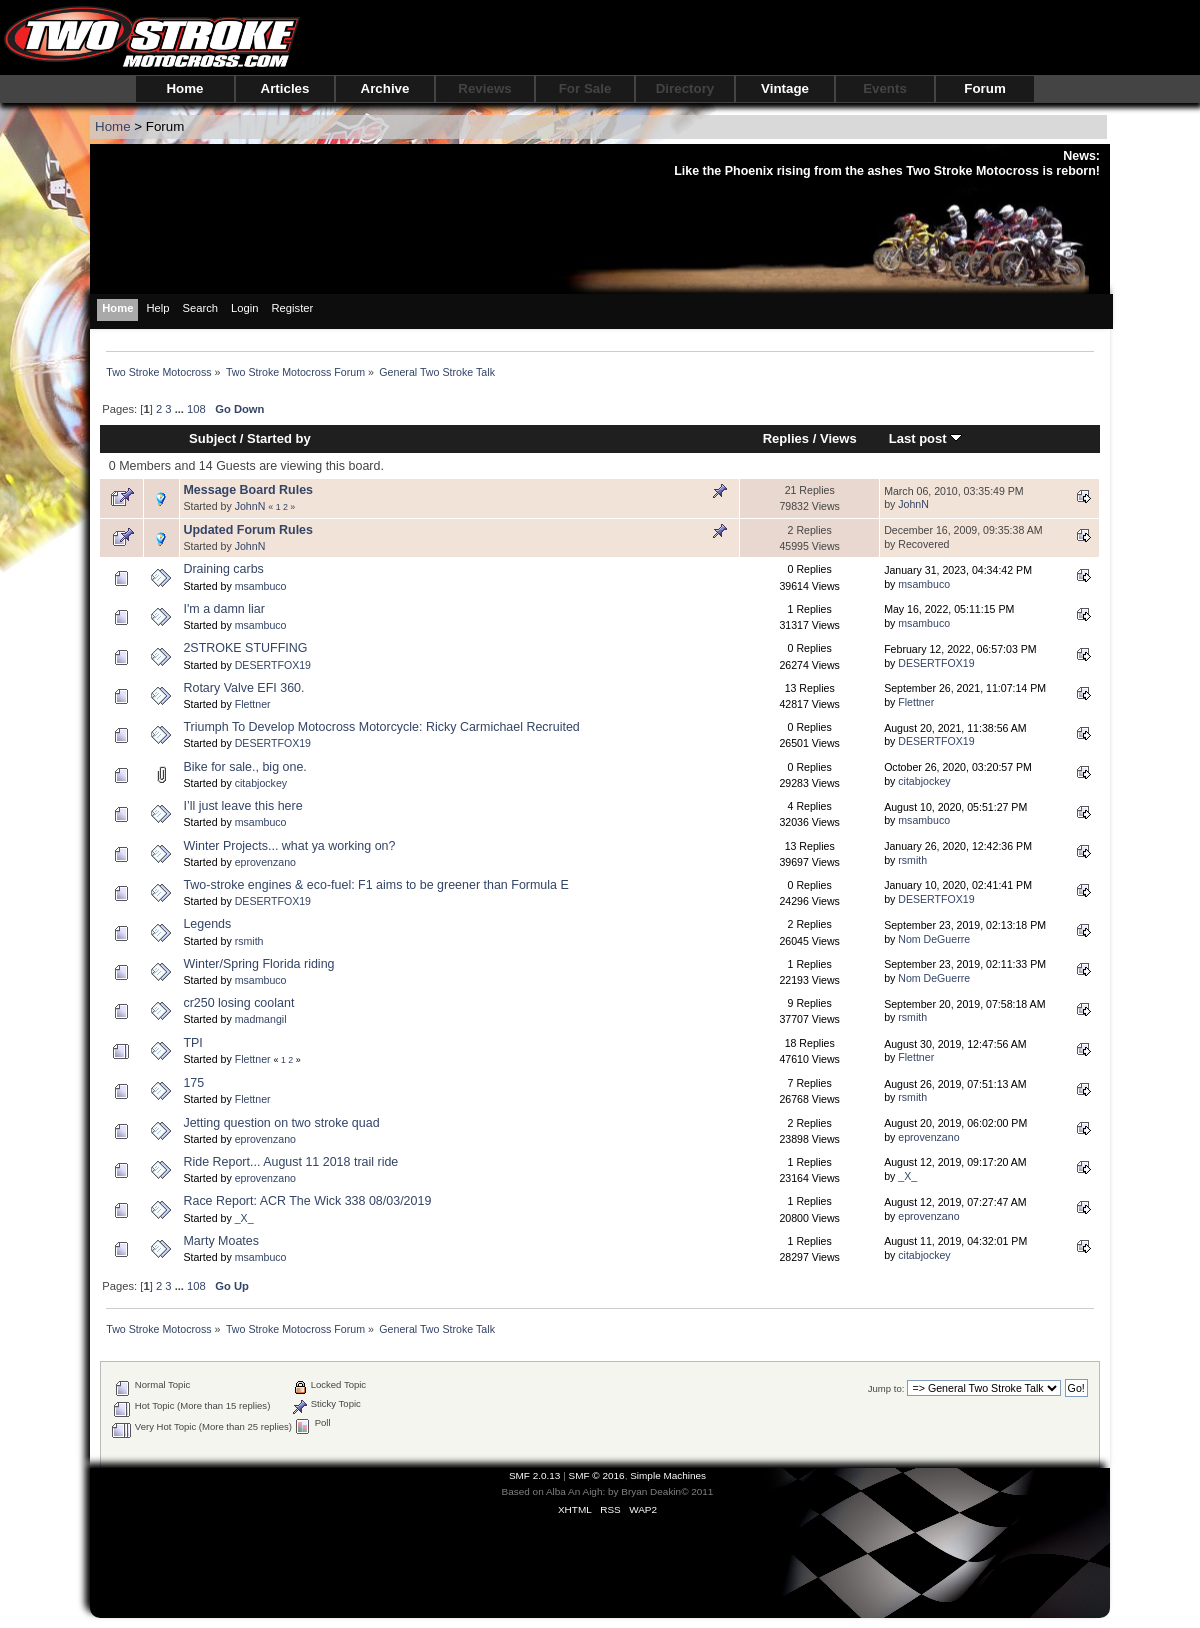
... (181, 409)
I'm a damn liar (223, 609)
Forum (984, 88)
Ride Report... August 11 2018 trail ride (290, 1162)
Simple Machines (668, 1475)
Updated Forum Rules (248, 530)
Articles (285, 88)
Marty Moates (221, 1241)
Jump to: (886, 1388)
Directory (685, 88)
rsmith (912, 860)
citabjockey (261, 783)
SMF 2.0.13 (535, 1475)
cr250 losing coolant (238, 1003)
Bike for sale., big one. (244, 767)
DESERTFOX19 (273, 665)
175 (193, 1083)
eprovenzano (265, 862)
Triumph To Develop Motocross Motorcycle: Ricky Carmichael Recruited (381, 727)
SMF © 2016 (597, 1475)
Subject (212, 438)
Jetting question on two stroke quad (281, 1123)
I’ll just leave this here (242, 806)
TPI (192, 1043)
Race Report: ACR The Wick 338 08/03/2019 (307, 1201)
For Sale (585, 88)
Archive (385, 88)
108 (196, 409)
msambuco (261, 586)
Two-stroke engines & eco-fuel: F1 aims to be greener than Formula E (375, 885)
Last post (926, 438)
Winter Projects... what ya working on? (289, 846)
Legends (207, 924)
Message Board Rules (248, 490)
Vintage (785, 88)
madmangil (261, 1019)
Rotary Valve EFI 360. (243, 688)
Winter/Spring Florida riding (258, 964)
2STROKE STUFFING (245, 648)
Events (885, 88)
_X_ (907, 1176)
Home (184, 88)
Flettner (253, 704)
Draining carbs (223, 569)
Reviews (484, 88)
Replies (786, 438)
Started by (279, 438)
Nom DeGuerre (934, 939)
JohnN (250, 506)
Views (838, 438)
